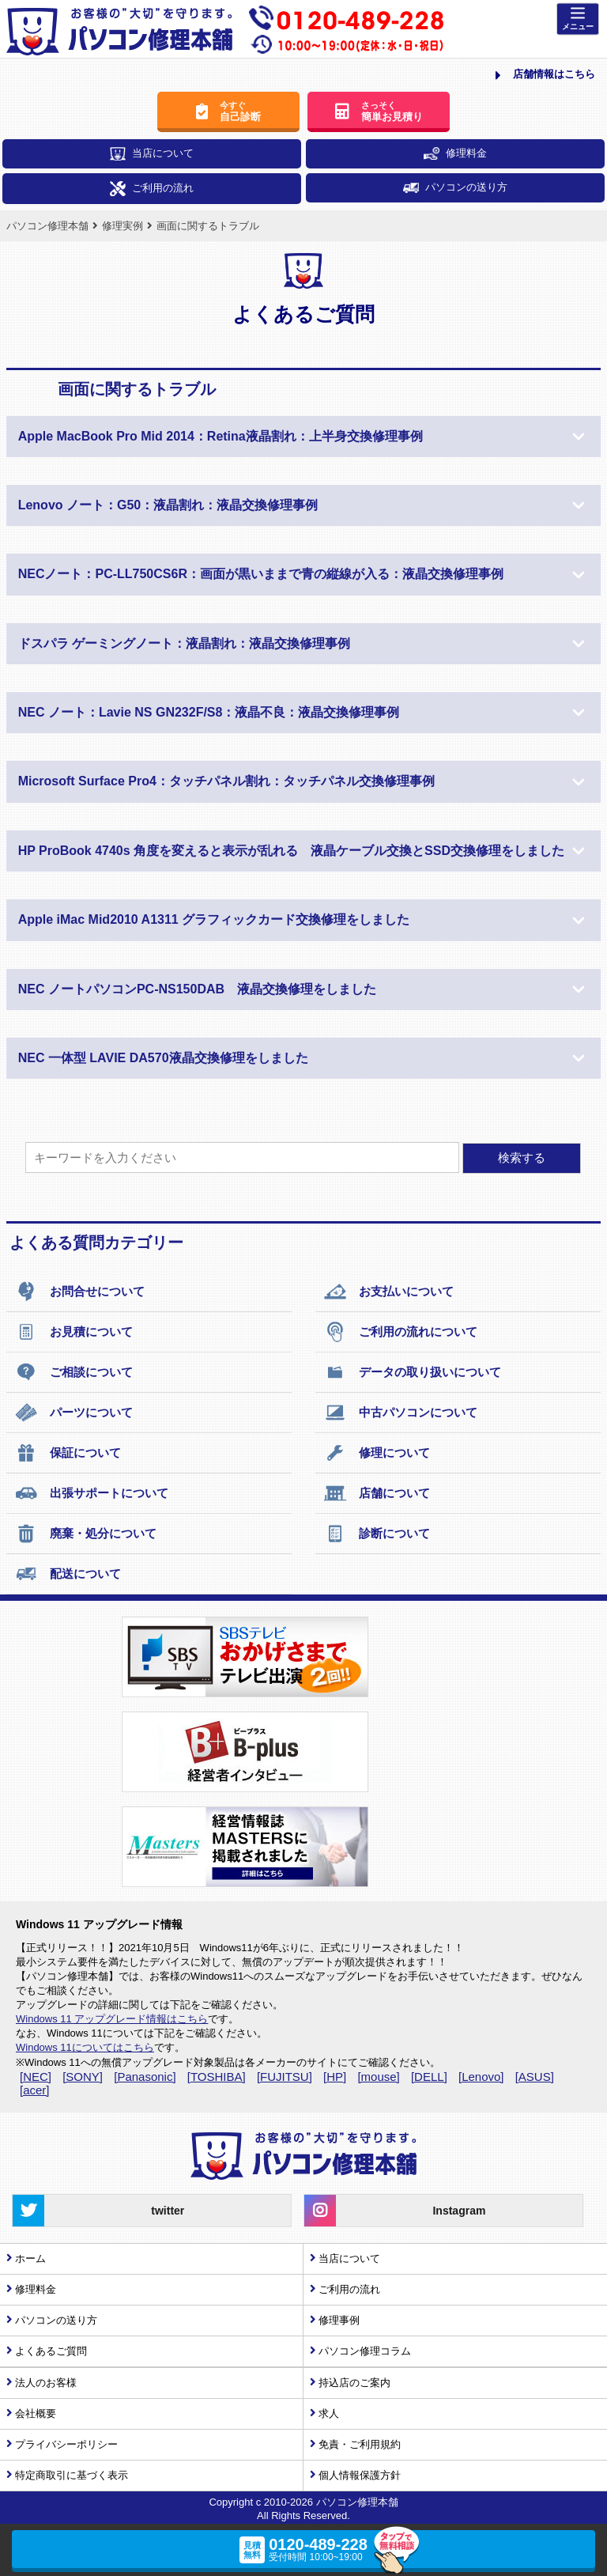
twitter (98, 2210)
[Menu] (577, 19)
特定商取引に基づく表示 (71, 2475)
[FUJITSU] (284, 2076)
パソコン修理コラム (365, 2351)
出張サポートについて (91, 1493)
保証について (67, 1453)
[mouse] (378, 2076)
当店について (151, 154)
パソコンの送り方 (455, 187)
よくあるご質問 (51, 2351)
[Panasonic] (144, 2076)
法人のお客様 (46, 2383)
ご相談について (73, 1372)
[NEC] (35, 2076)
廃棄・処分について (85, 1533)
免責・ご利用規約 (360, 2444)
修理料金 (455, 153)
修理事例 (339, 2320)
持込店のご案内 (354, 2383)
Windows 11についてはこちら (85, 2047)
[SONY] (82, 2076)
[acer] (35, 2090)
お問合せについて (79, 1291)
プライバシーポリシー (66, 2444)
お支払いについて (388, 1291)
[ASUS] (534, 2076)
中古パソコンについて (400, 1412)
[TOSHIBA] (216, 2076)
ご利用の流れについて (400, 1332)
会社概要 (35, 2413)
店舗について (376, 1493)
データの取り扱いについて (412, 1372)
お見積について (73, 1332)
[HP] (334, 2076)
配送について (67, 1574)
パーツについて (73, 1412)
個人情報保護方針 (360, 2475)
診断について (376, 1533)
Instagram (394, 2210)
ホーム (30, 2258)
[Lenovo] (481, 2076)
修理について (376, 1453)
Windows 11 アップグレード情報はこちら (112, 2019)
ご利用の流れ (151, 188)
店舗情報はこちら (545, 75)
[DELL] (429, 2076)
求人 (329, 2413)
